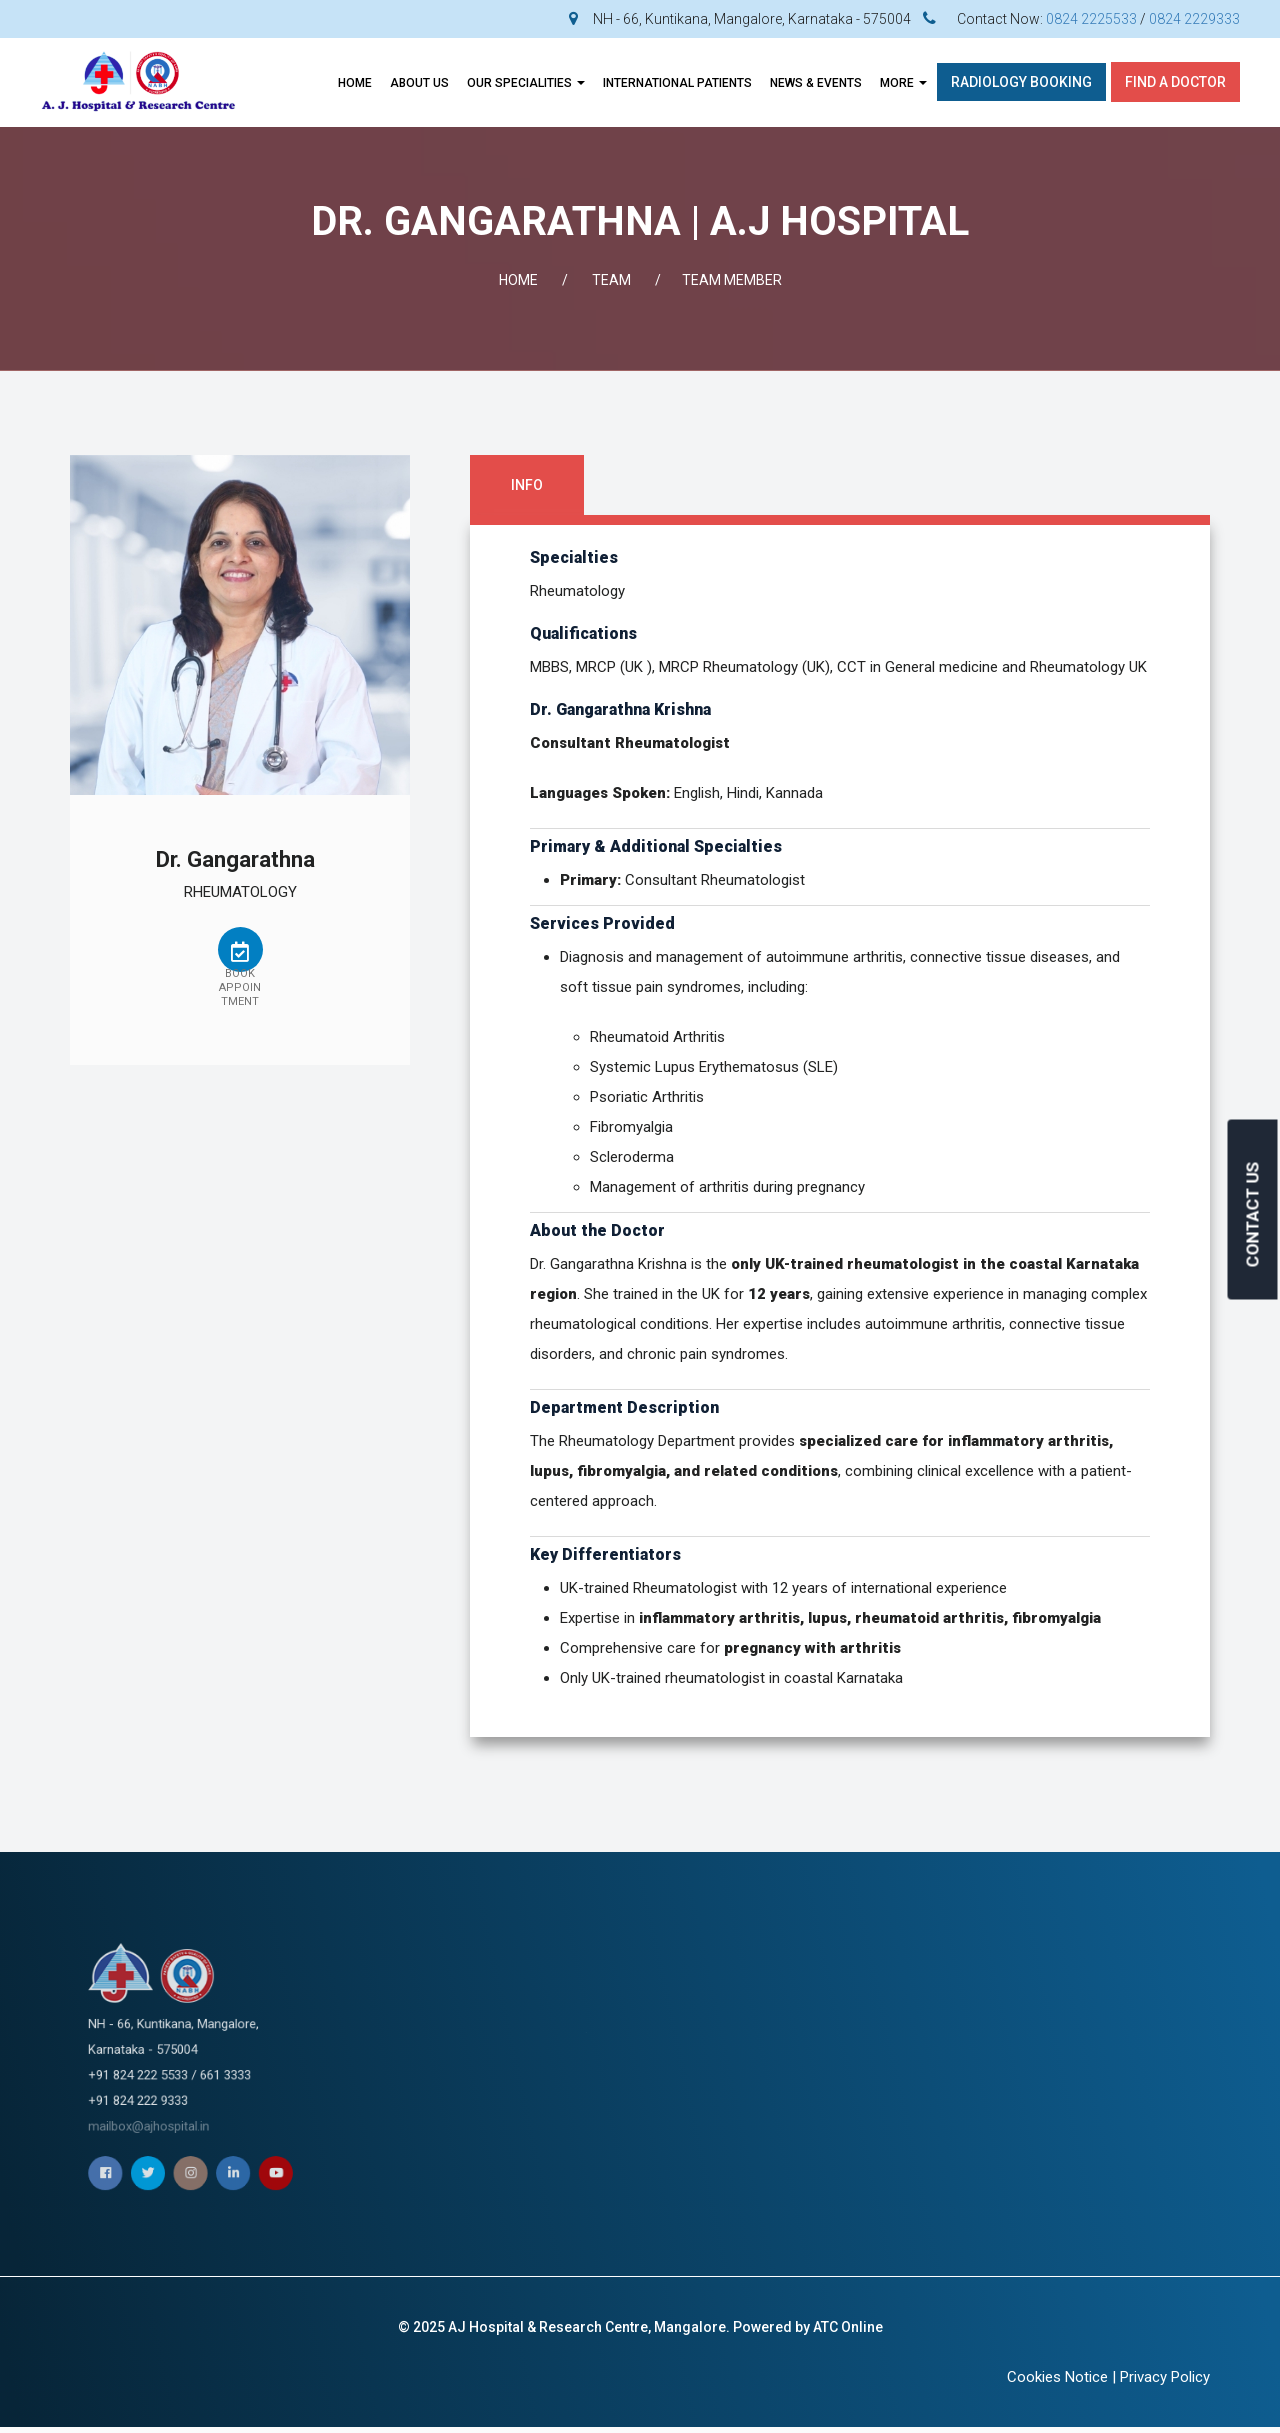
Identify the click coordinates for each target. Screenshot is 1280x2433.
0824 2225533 (1091, 19)
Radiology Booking (1021, 82)
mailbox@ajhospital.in (189, 2069)
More (903, 83)
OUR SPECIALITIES (526, 83)
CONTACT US (1253, 1214)
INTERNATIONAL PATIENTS (677, 83)
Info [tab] (527, 485)
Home (355, 83)
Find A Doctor (1175, 82)
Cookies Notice (1057, 2377)
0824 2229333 (1194, 19)
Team (611, 280)
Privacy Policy (1165, 2377)
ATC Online (848, 2327)
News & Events (816, 83)
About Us (419, 83)
